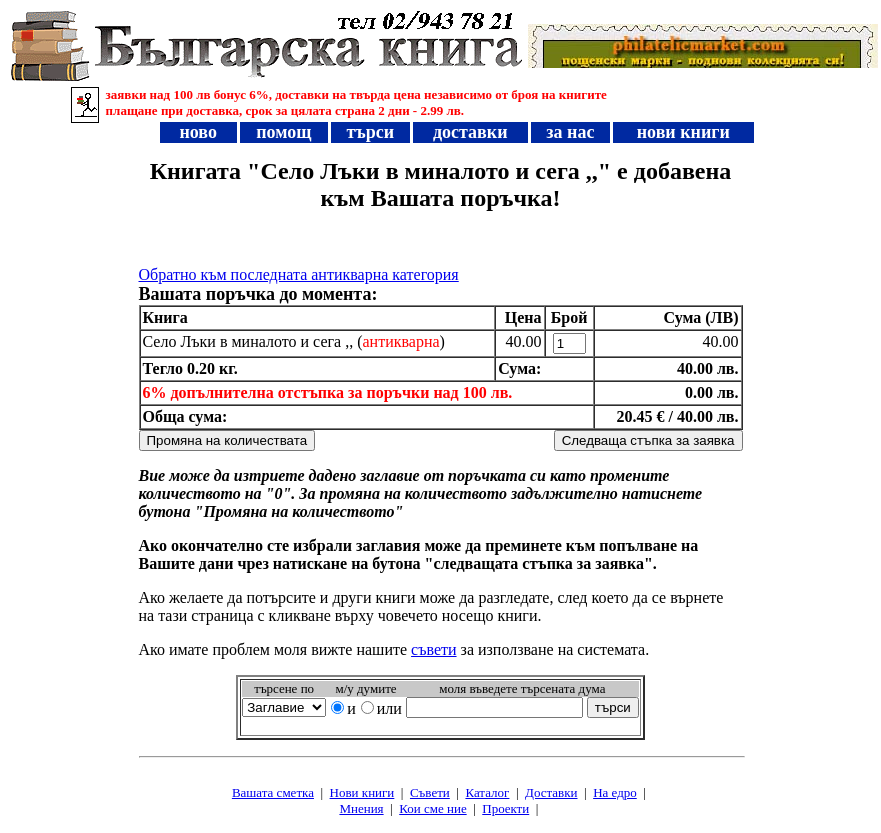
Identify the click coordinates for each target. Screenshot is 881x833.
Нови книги (362, 792)
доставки (470, 132)
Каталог (487, 792)
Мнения (361, 808)
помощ (284, 132)
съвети (434, 649)
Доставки (551, 792)
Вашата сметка (273, 792)
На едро (615, 792)
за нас (570, 132)
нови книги (683, 132)
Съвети (430, 792)
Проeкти (505, 808)
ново (198, 132)
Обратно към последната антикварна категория (299, 274)
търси (370, 132)
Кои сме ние (432, 808)
